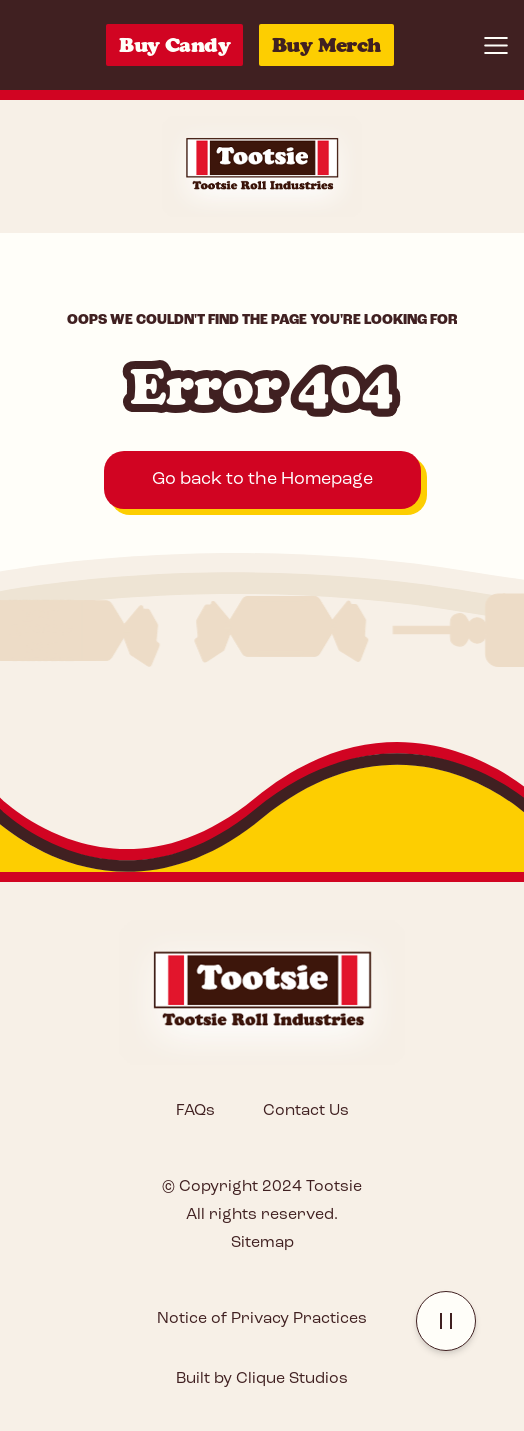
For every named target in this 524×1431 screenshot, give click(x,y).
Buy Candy (174, 45)
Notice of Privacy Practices (262, 1319)
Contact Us (306, 1111)
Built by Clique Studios (262, 1379)
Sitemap (262, 1243)
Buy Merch (326, 45)
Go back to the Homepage (262, 479)
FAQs (195, 1111)
